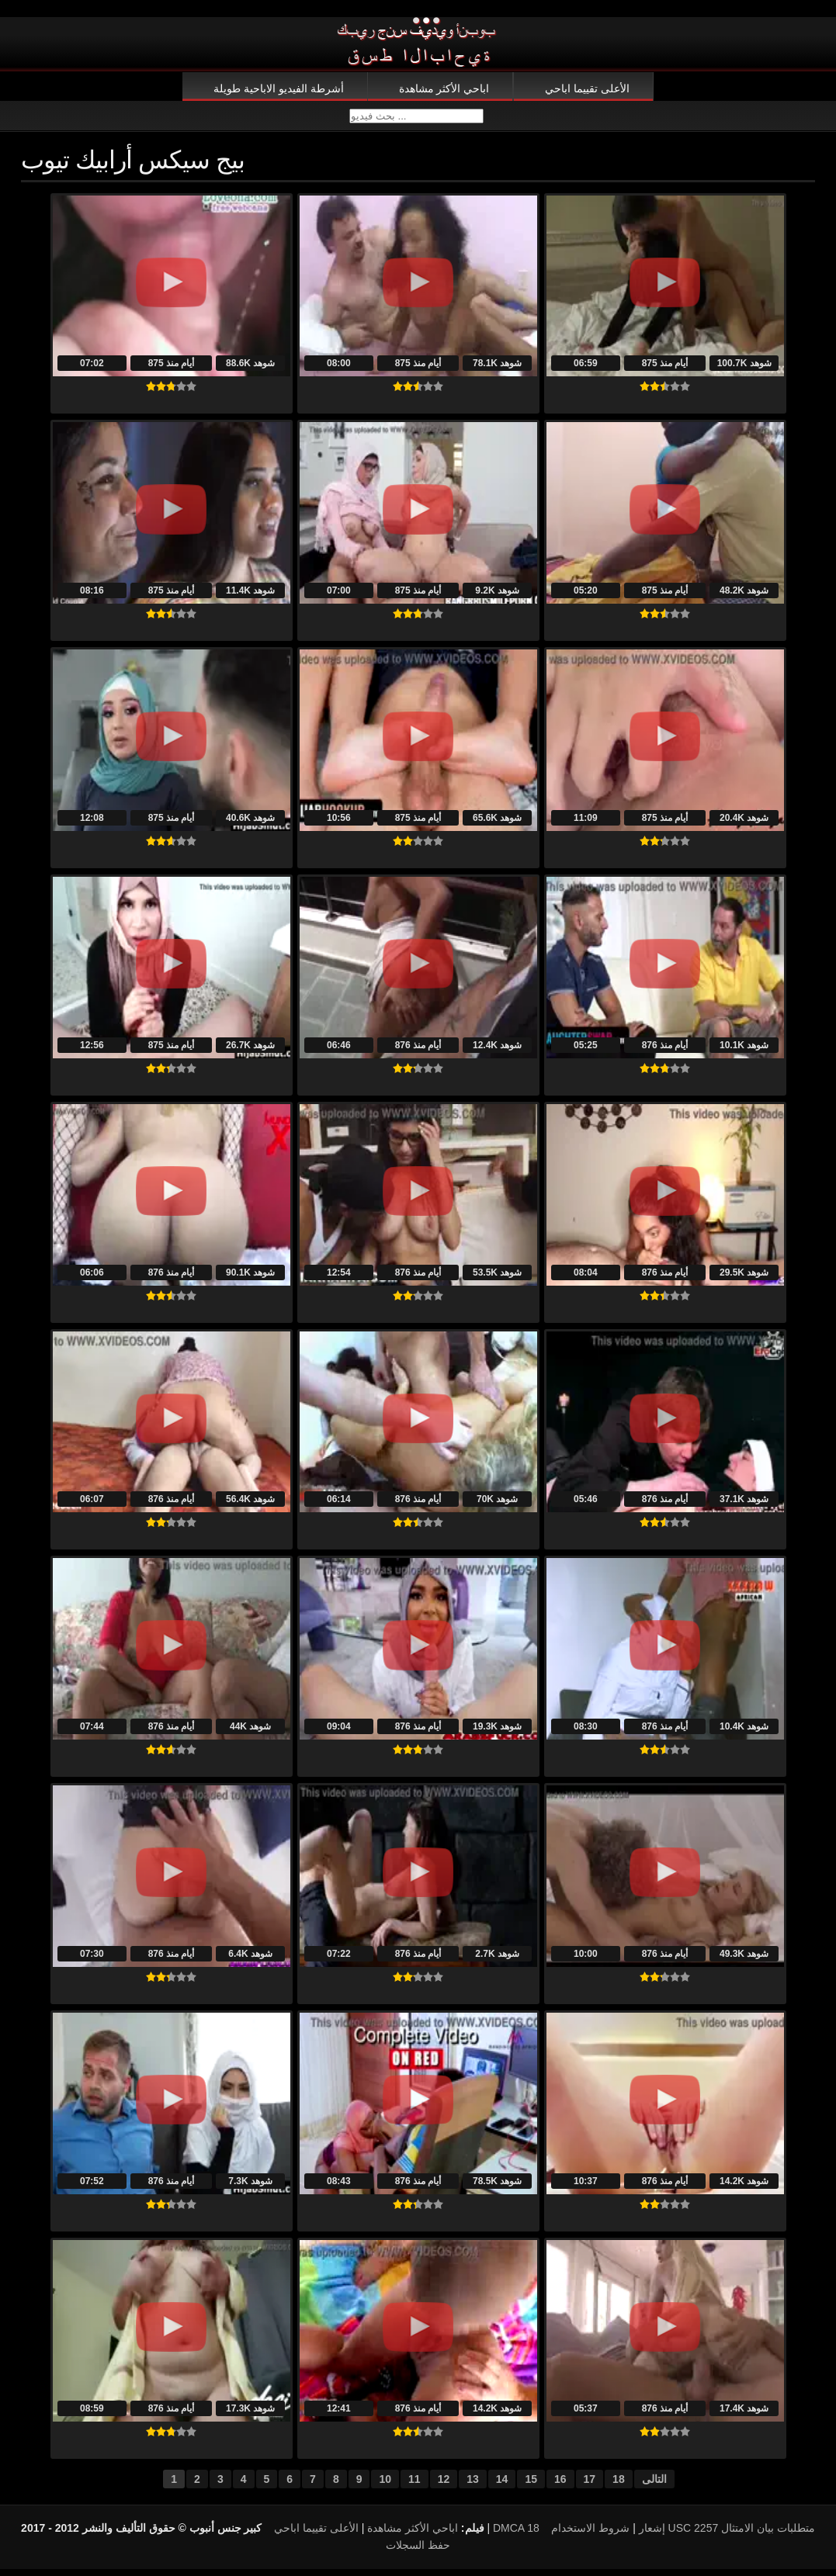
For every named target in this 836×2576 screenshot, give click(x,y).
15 (531, 2486)
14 (502, 2486)
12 (444, 2486)
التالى (654, 2486)
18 (618, 2486)
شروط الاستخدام (590, 2535)
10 (385, 2486)
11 (414, 2486)
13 (473, 2486)
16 (560, 2486)
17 (590, 2486)
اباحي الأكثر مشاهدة (444, 88)
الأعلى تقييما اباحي (587, 88)
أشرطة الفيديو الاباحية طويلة (278, 88)
